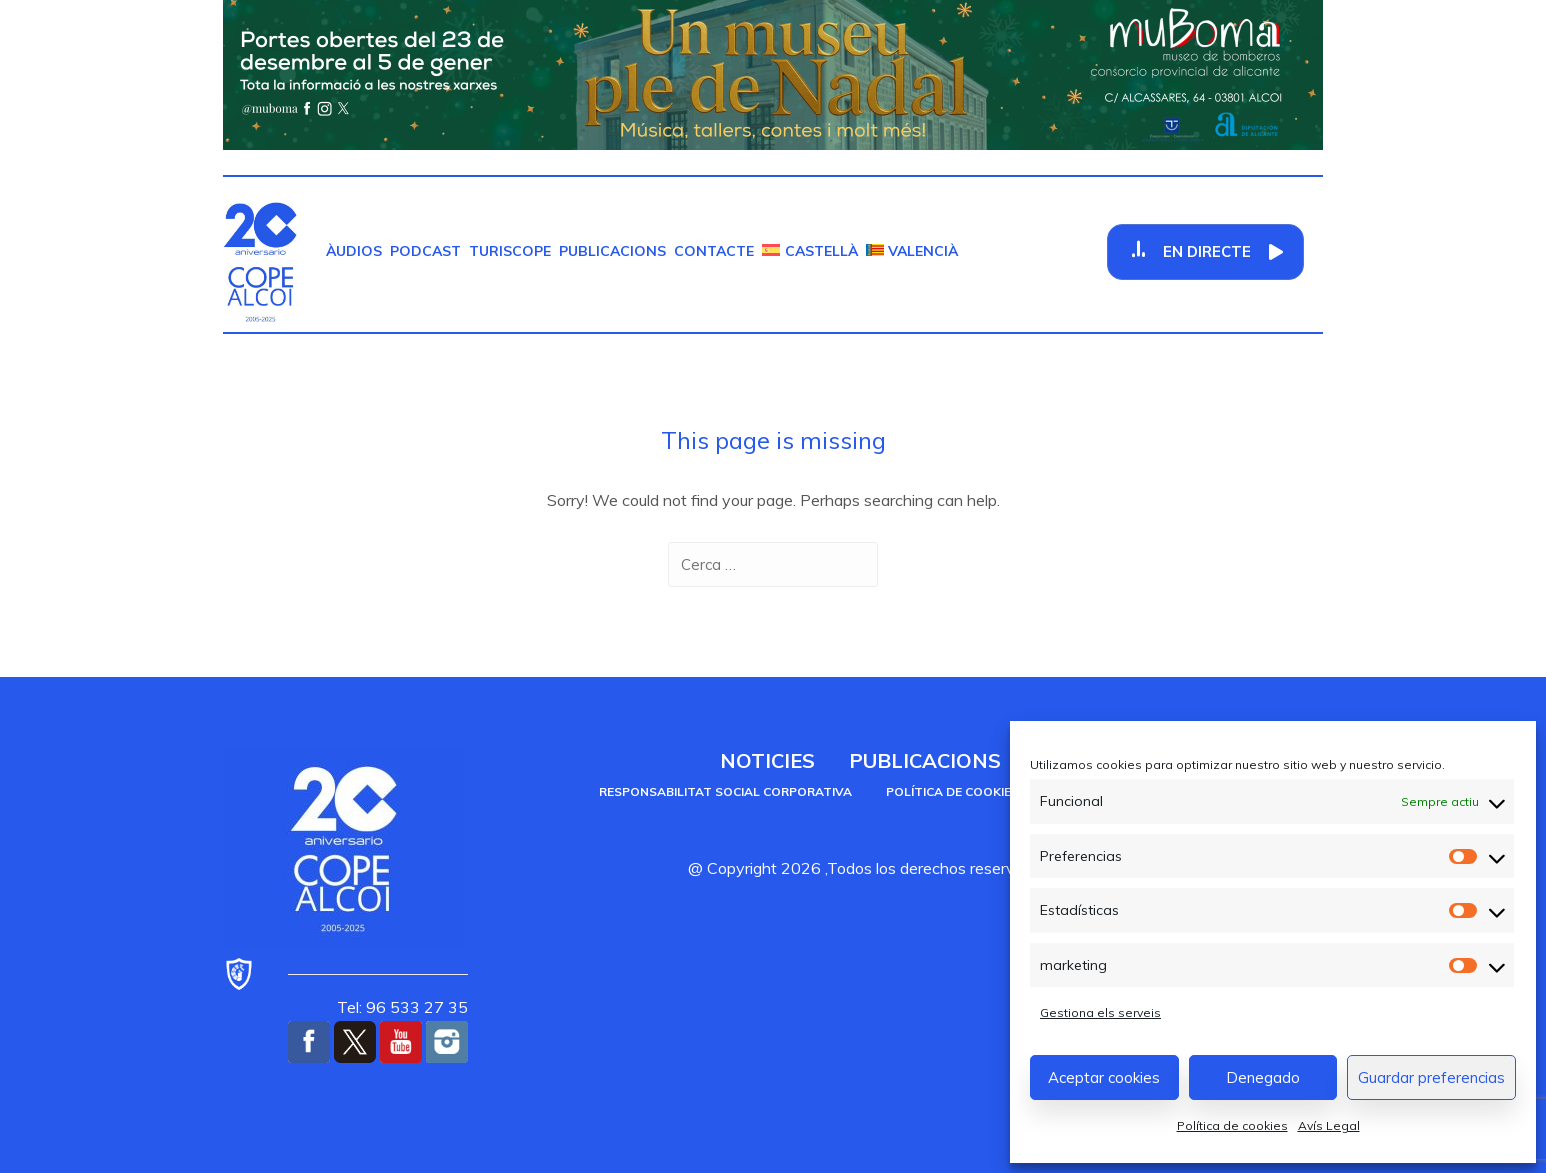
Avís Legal (1329, 1125)
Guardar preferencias (1431, 1077)
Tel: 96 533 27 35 (402, 1007)
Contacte (714, 251)
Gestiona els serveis (1100, 1012)
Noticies (767, 760)
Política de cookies (1232, 1125)
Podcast (425, 251)
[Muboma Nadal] (773, 73)
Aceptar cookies (1104, 1077)
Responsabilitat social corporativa (725, 791)
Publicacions (612, 251)
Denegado (1263, 1077)
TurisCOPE (510, 251)
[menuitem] (809, 251)
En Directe (1207, 251)
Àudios (354, 251)
